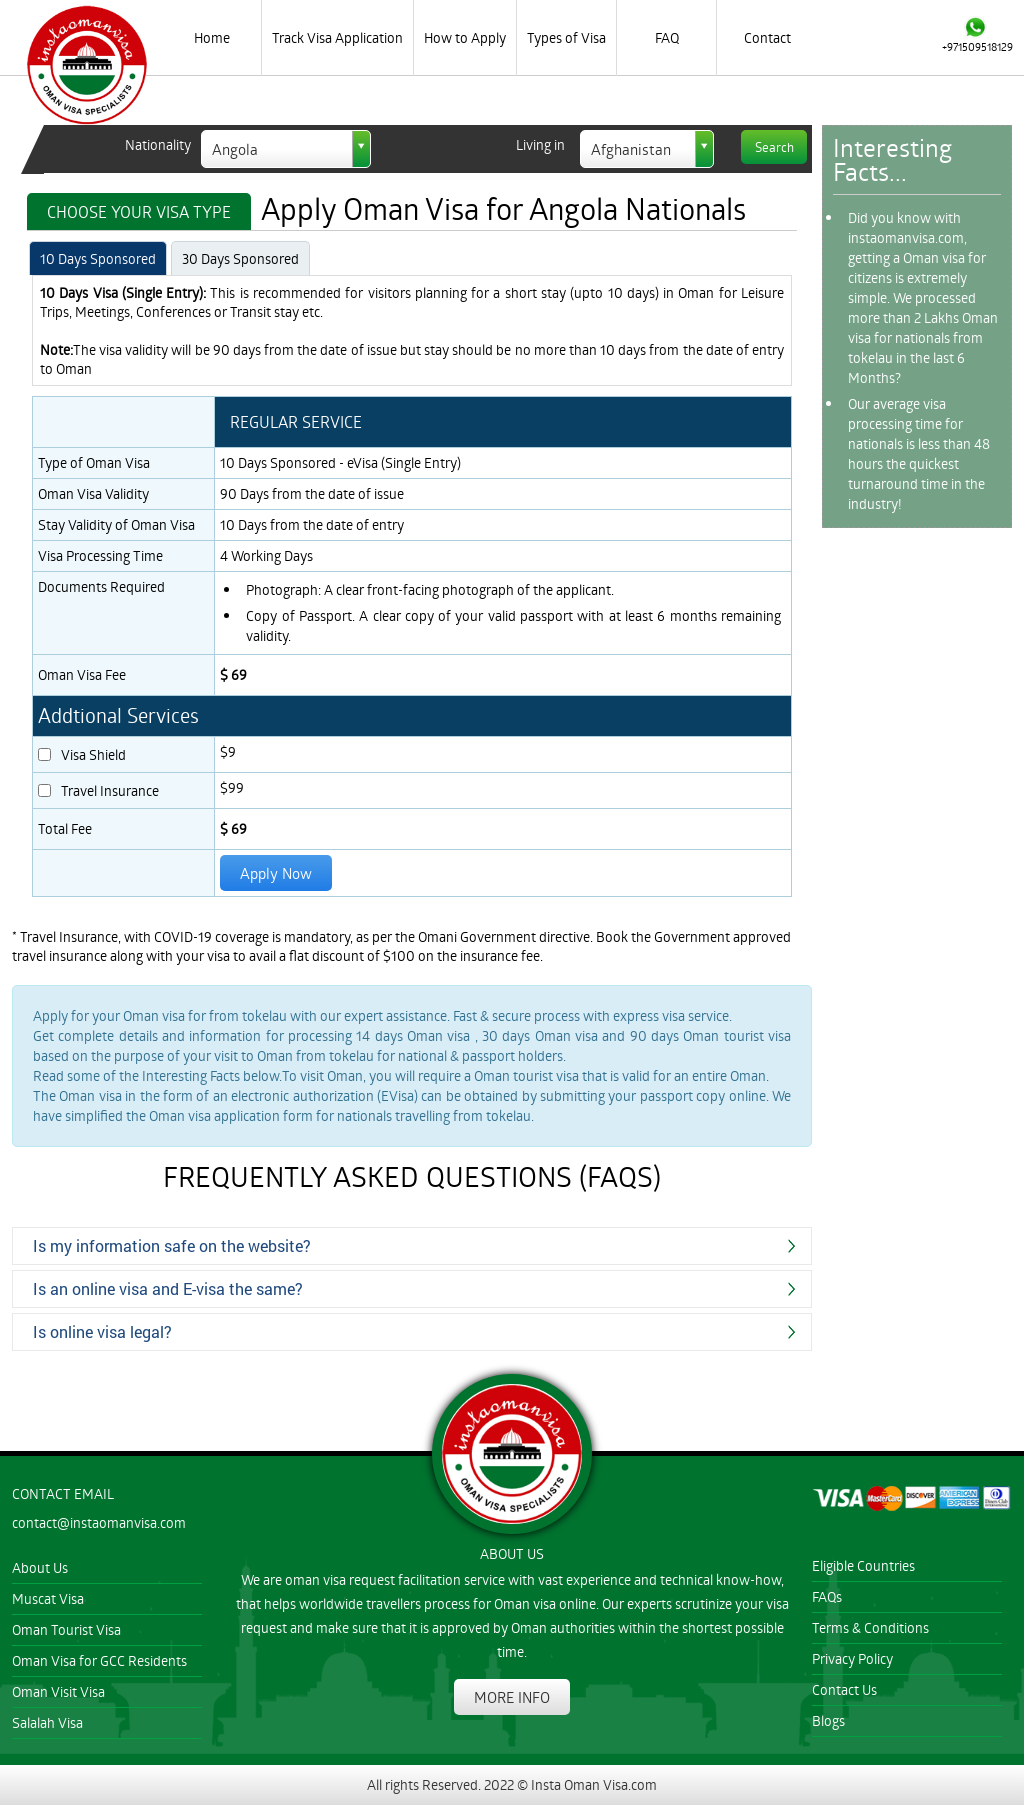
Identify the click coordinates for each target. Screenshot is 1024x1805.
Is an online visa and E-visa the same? (168, 1288)
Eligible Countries (863, 1565)
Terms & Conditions (870, 1627)
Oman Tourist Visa (66, 1629)
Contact (767, 37)
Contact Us (844, 1689)
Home (212, 37)
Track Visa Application (337, 37)
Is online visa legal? (102, 1331)
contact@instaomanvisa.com (99, 1522)
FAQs (827, 1596)
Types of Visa (566, 37)
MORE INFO (512, 1697)
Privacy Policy (852, 1658)
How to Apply (465, 37)
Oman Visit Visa (58, 1691)
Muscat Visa (48, 1598)
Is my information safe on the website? (172, 1245)
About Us (40, 1567)
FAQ (667, 37)
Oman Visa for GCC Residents (99, 1660)
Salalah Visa (47, 1722)
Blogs (828, 1720)
